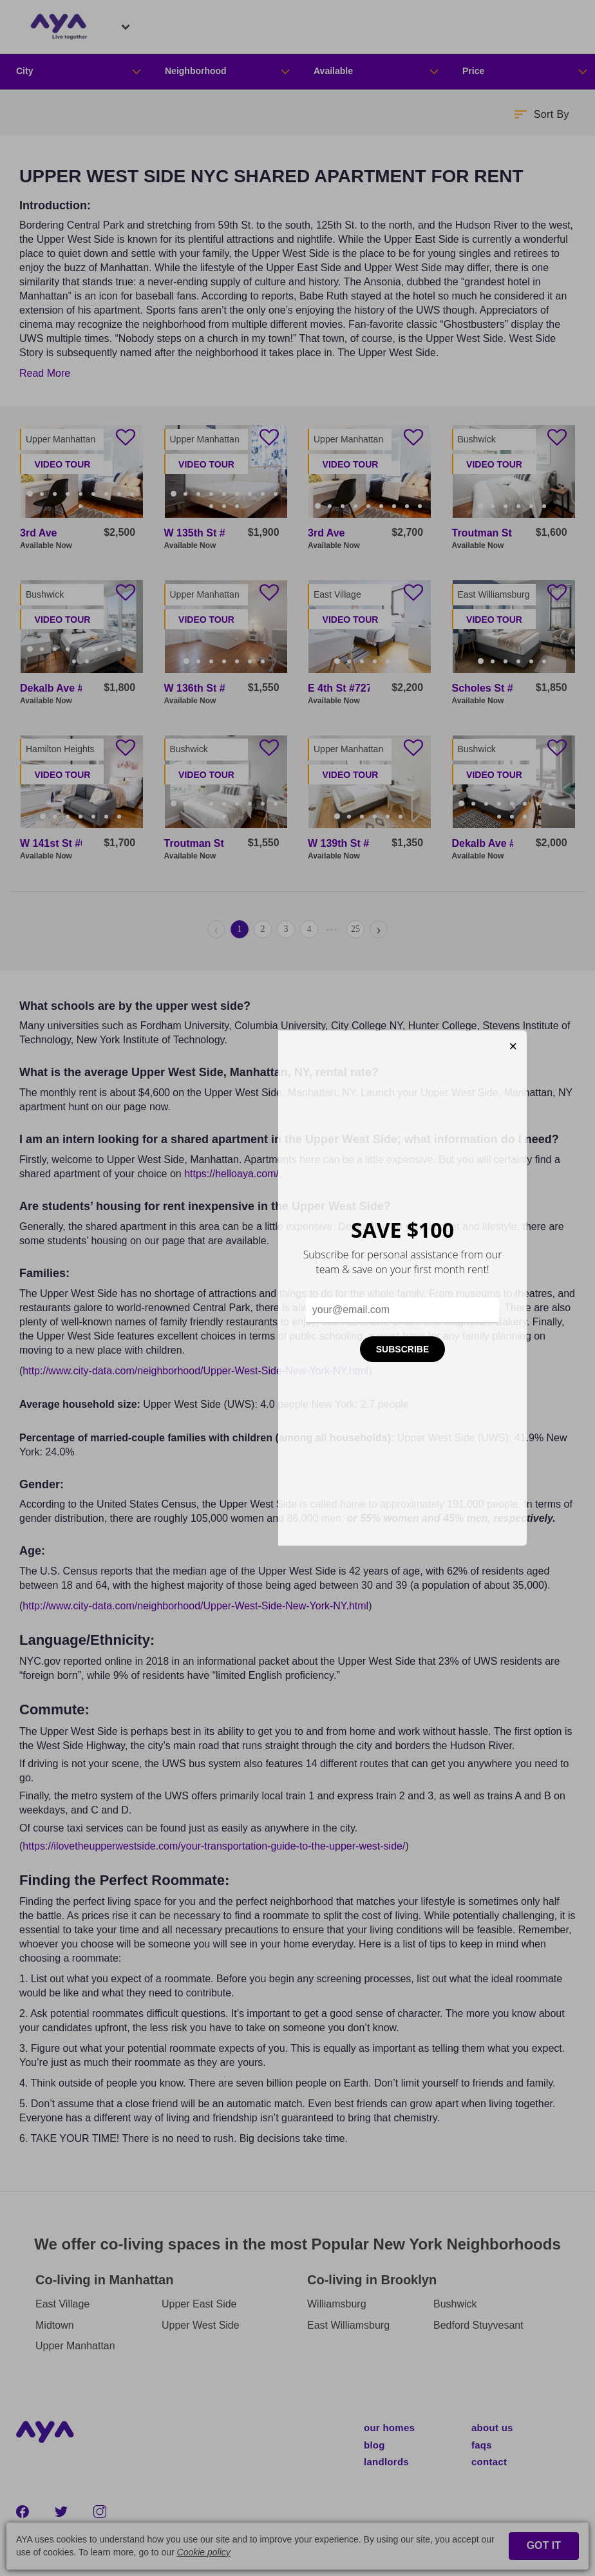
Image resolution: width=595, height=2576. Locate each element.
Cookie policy (204, 2552)
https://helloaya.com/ (231, 1173)
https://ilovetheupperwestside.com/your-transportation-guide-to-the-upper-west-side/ (214, 1846)
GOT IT (544, 2545)
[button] (540, 114)
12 (238, 506)
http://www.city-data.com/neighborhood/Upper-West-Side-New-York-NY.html (195, 1370)
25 (355, 929)
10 (82, 506)
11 (225, 506)
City (24, 71)
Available (333, 71)
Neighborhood (196, 71)
